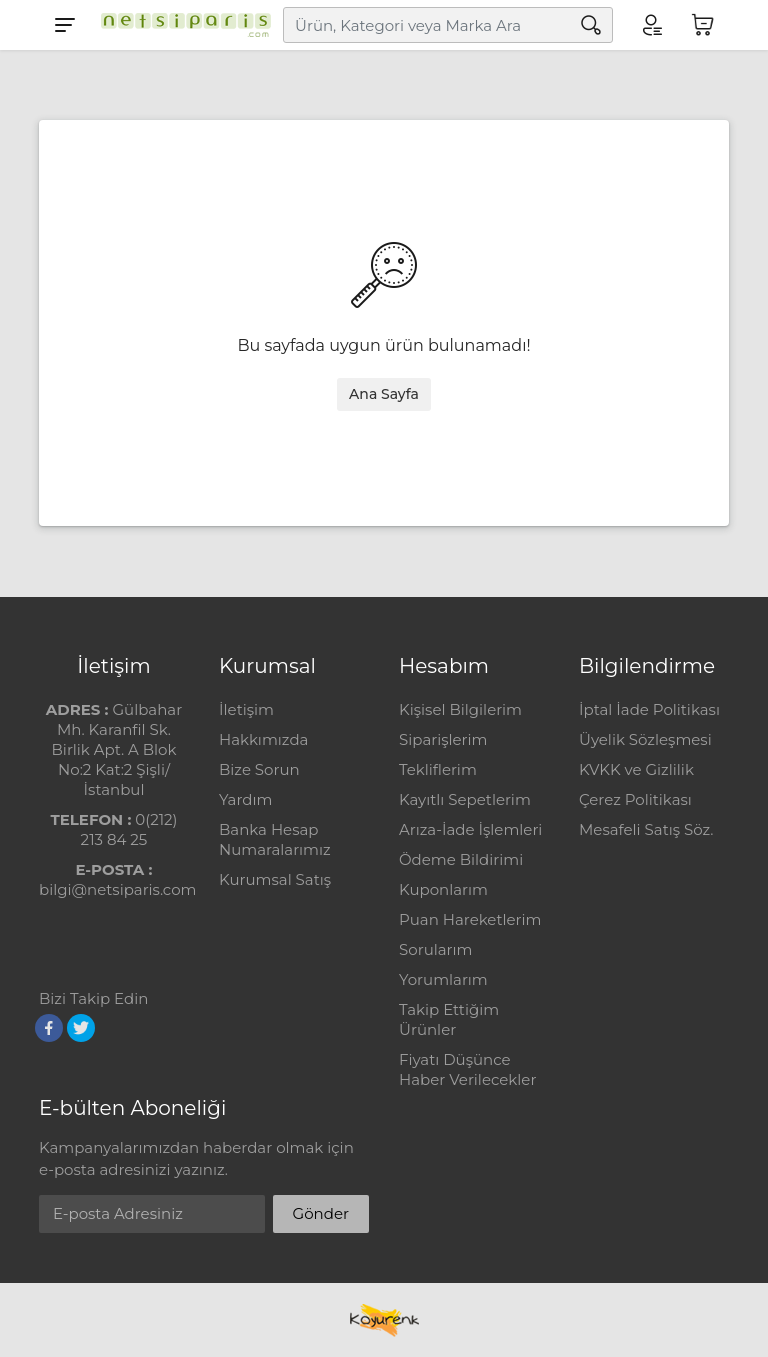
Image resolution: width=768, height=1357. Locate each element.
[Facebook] (49, 1028)
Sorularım (435, 949)
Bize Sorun (259, 769)
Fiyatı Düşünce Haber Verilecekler (467, 1069)
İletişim (246, 709)
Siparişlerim (443, 739)
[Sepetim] (703, 25)
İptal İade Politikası (649, 709)
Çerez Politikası (635, 799)
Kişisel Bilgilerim (460, 709)
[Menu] (65, 25)
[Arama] (591, 25)
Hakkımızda (263, 739)
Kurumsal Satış (275, 879)
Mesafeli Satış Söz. (646, 829)
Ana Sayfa (384, 394)
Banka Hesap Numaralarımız (275, 839)
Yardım (245, 799)
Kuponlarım (443, 889)
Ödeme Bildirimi (461, 859)
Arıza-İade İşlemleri (470, 829)
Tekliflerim (438, 769)
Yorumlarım (443, 979)
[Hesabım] (651, 25)
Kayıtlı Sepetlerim (465, 799)
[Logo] (181, 25)
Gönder (321, 1213)
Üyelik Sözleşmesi (645, 739)
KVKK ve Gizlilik (636, 769)
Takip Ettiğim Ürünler (449, 1019)
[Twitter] (81, 1028)
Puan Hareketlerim (470, 919)
